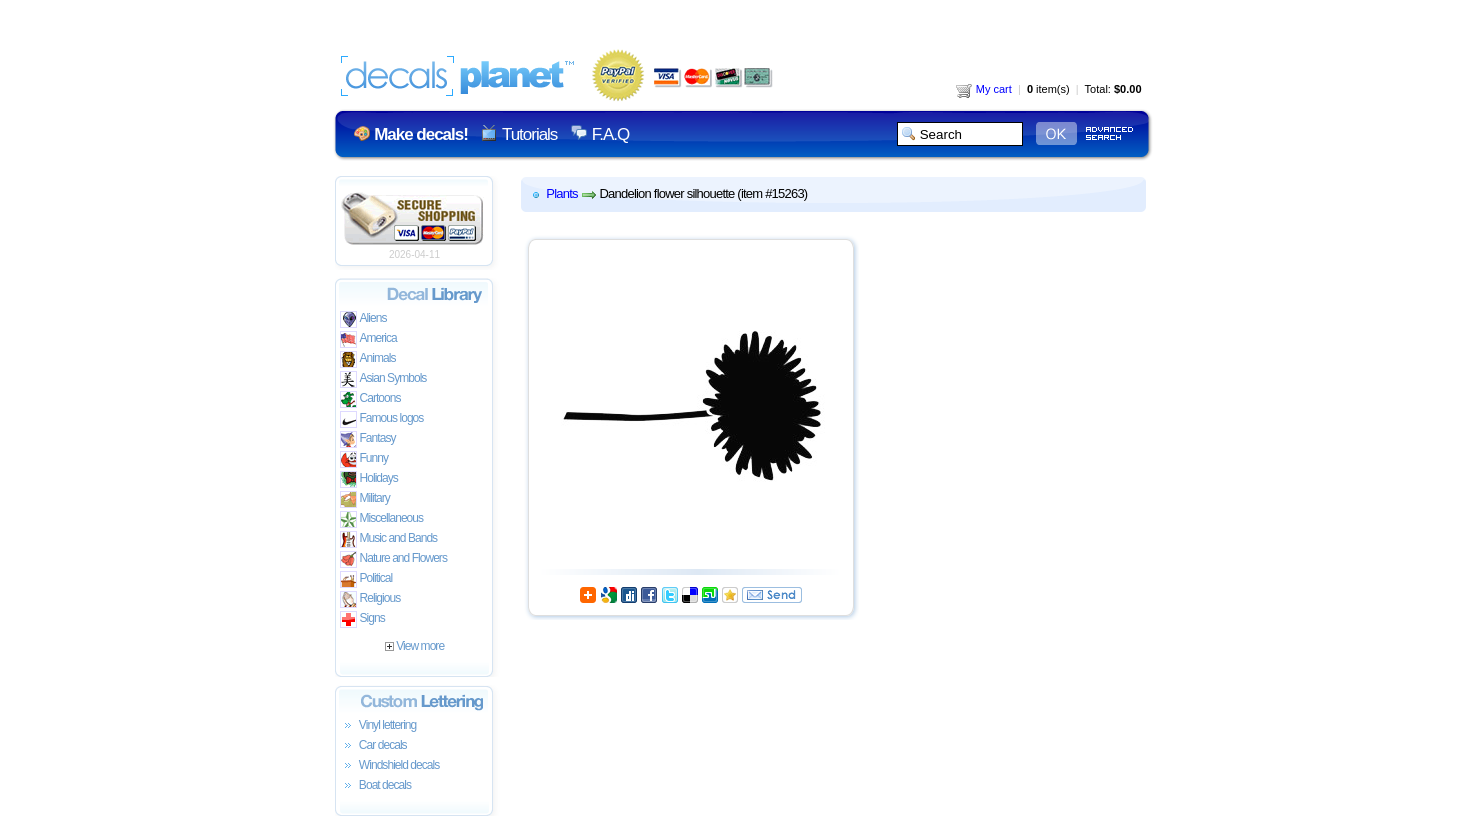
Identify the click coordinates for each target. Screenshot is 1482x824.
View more (414, 646)
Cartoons (370, 399)
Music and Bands (389, 539)
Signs (362, 619)
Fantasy (368, 439)
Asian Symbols (383, 379)
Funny (364, 459)
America (368, 339)
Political (366, 579)
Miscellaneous (382, 519)
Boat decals (376, 786)
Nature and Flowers (393, 559)
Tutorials (529, 134)
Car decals (373, 746)
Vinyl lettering (378, 726)
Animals (368, 359)
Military (365, 499)
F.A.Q (610, 134)
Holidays (369, 479)
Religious (370, 599)
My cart (984, 89)
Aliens (363, 319)
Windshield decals (390, 766)
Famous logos (382, 419)
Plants (561, 193)
